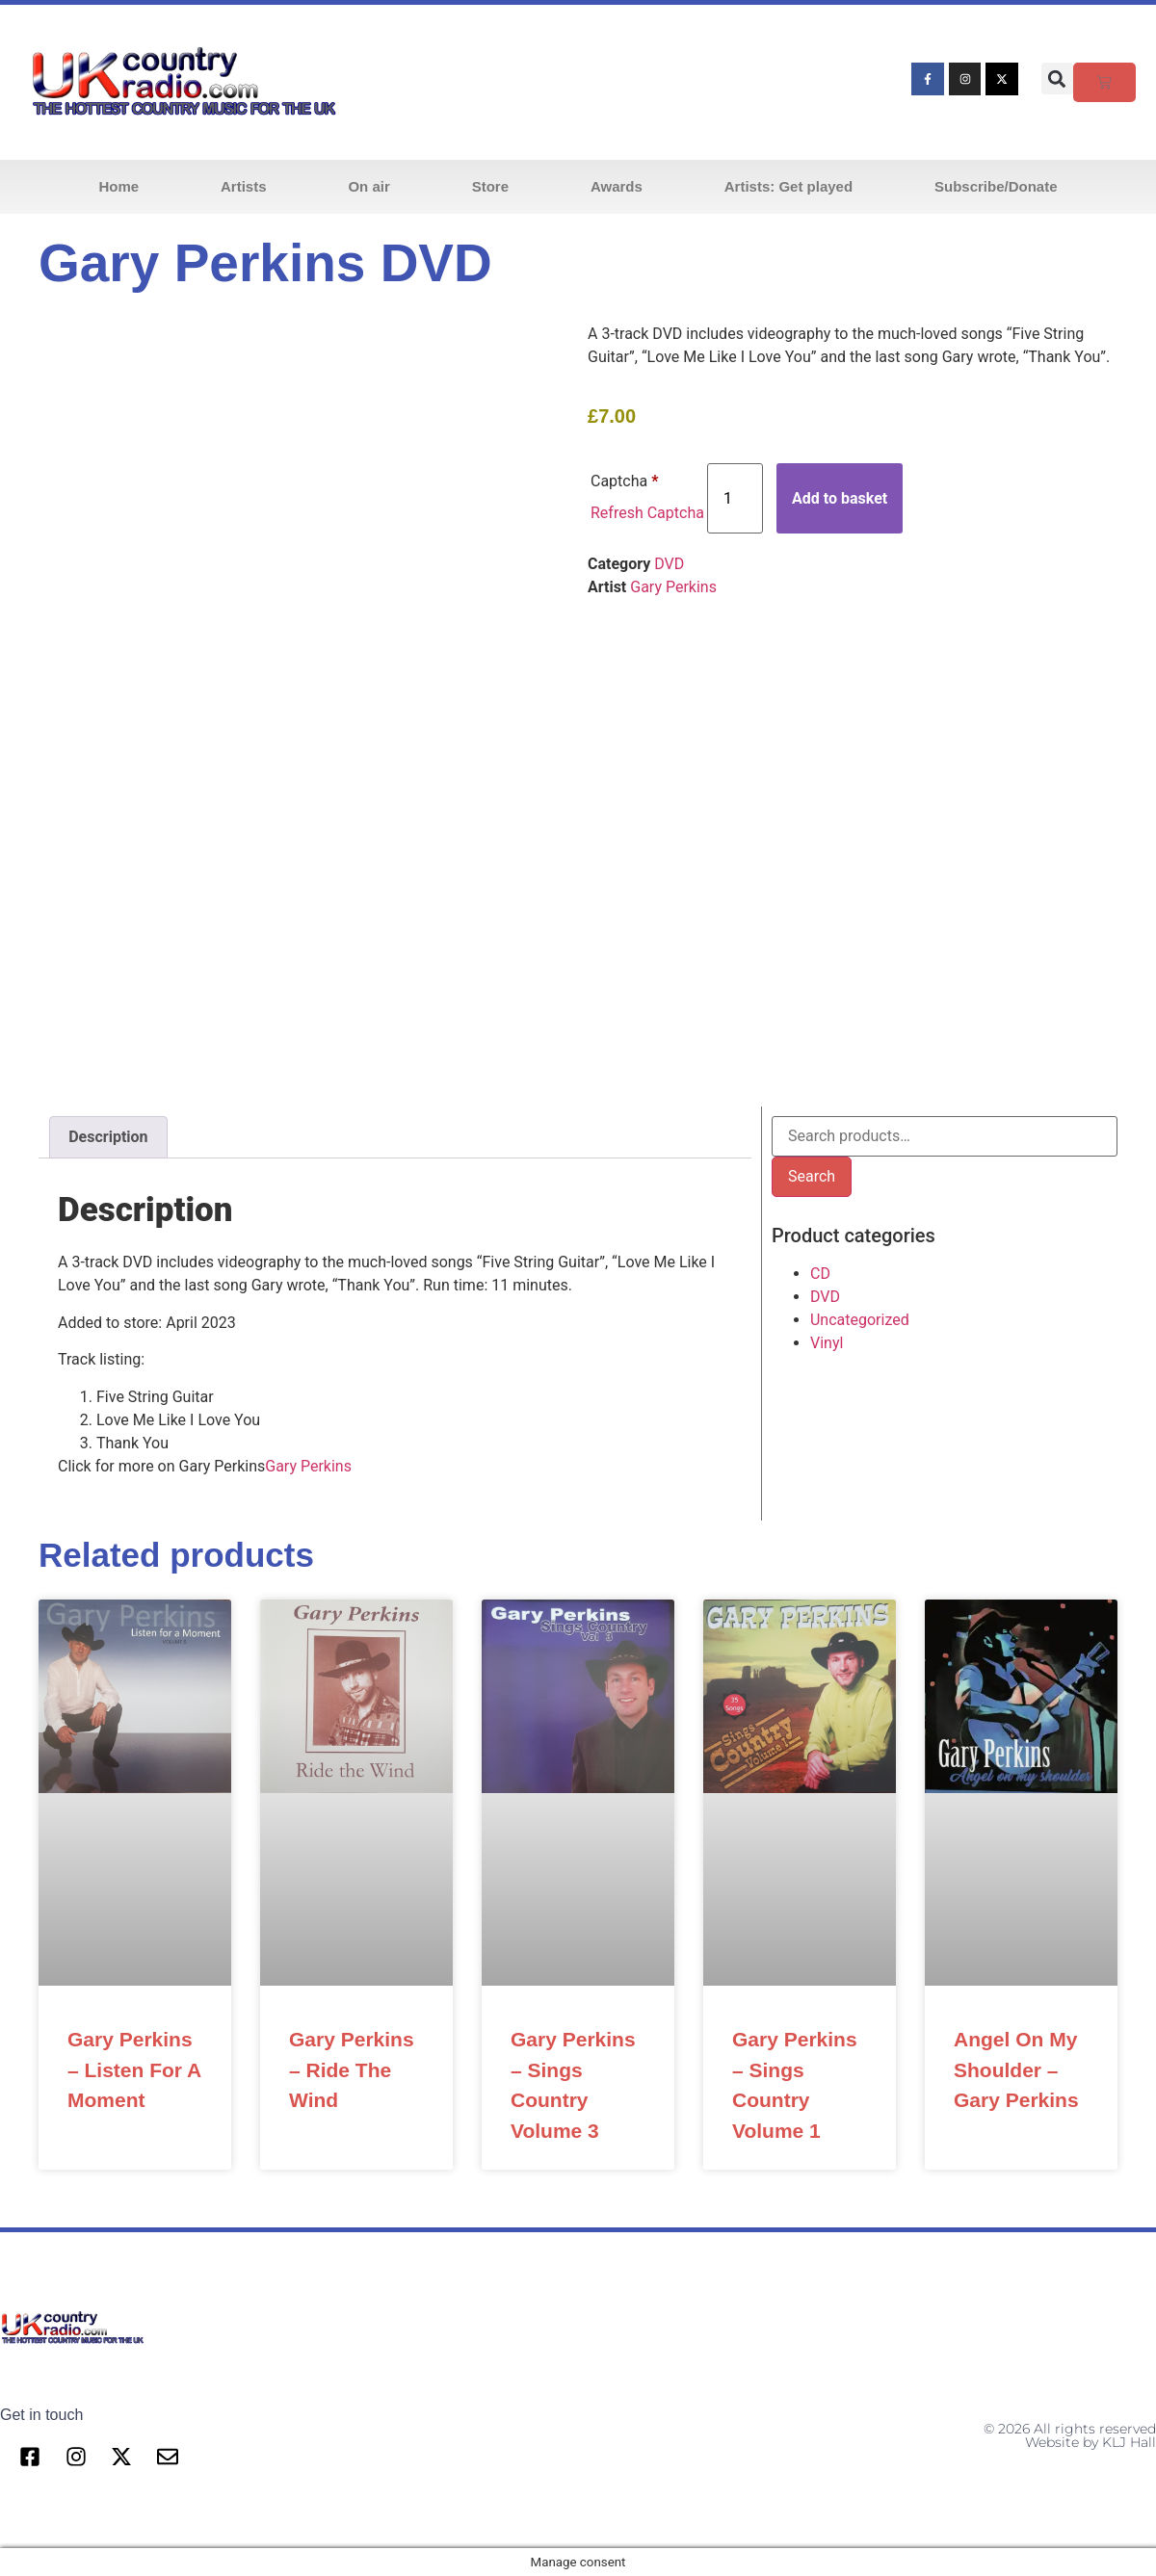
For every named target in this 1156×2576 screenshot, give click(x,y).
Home (118, 186)
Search (811, 1176)
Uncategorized (859, 1320)
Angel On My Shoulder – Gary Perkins (1016, 2069)
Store (490, 186)
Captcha (624, 481)
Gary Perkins (673, 587)
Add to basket (839, 498)
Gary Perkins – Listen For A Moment (133, 2069)
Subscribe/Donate (996, 186)
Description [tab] (107, 1137)
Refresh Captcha (647, 513)
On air (368, 186)
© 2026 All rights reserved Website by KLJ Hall (1070, 2435)
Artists (244, 186)
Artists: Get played (788, 186)
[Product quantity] (735, 498)
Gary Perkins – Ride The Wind (351, 2069)
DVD (669, 564)
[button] (1057, 78)
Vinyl (826, 1343)
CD (820, 1273)
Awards (617, 186)
